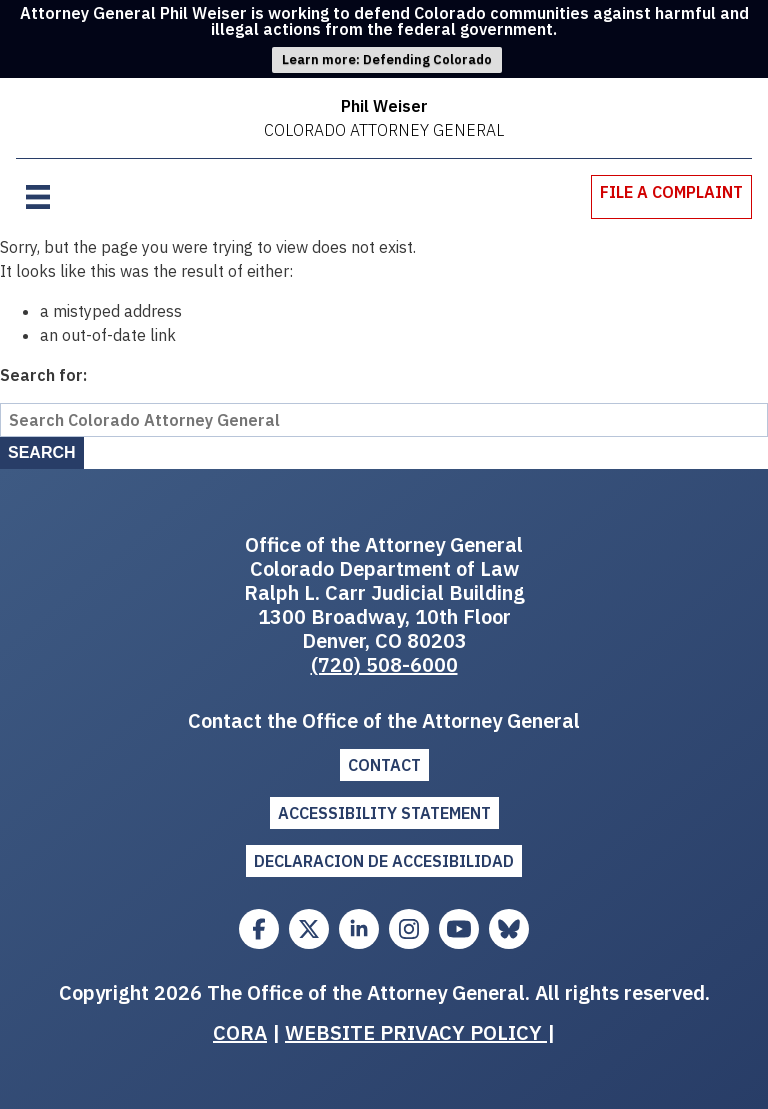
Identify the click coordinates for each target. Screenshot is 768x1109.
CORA (240, 1032)
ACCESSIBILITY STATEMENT (384, 813)
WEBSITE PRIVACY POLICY (416, 1032)
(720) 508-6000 (384, 664)
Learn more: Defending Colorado (387, 59)
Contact (384, 765)
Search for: (43, 375)
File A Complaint (671, 192)
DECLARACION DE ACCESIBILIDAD (384, 861)
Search (42, 452)
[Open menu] (38, 197)
